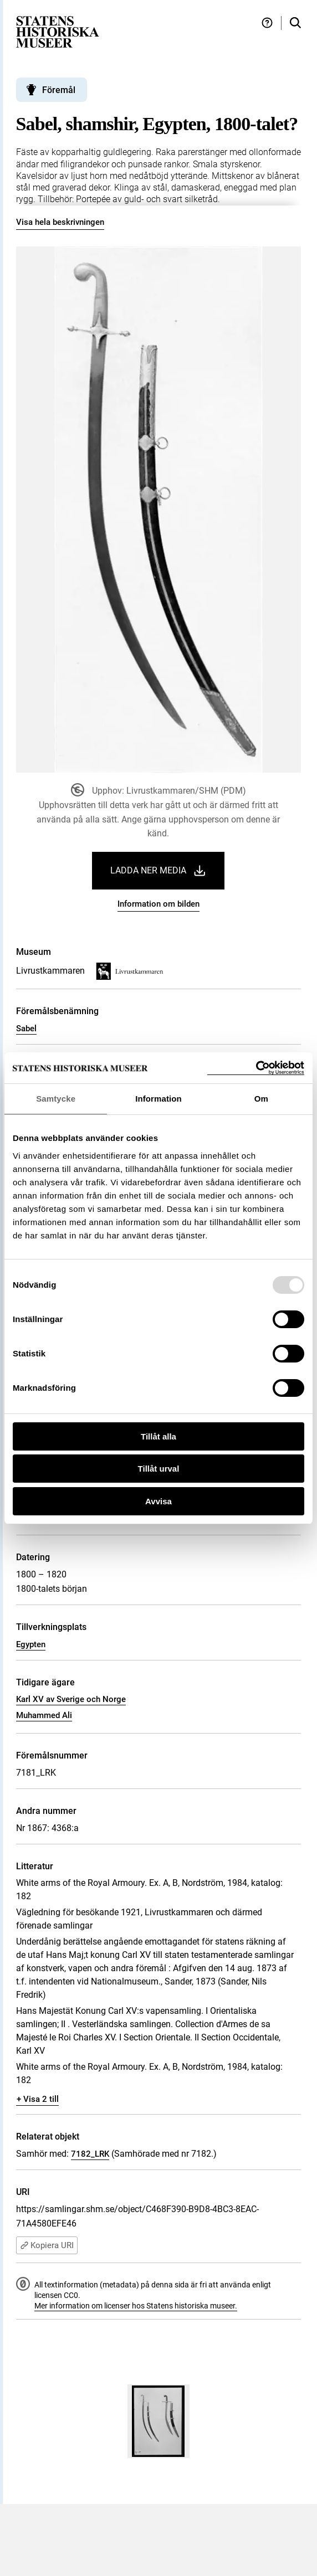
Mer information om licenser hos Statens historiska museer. (135, 2305)
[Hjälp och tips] (267, 23)
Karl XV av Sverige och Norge (71, 1699)
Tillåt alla (158, 1436)
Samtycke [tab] (55, 1098)
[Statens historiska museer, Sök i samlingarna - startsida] (57, 31)
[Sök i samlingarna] (295, 23)
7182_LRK (90, 2154)
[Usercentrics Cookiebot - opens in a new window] (255, 1068)
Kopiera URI (47, 2245)
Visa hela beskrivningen (60, 222)
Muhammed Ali (44, 1715)
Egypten (30, 1644)
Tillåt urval (159, 1468)
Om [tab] (261, 1098)
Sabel (26, 1029)
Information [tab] (158, 1098)
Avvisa (158, 1501)
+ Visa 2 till (38, 2099)
